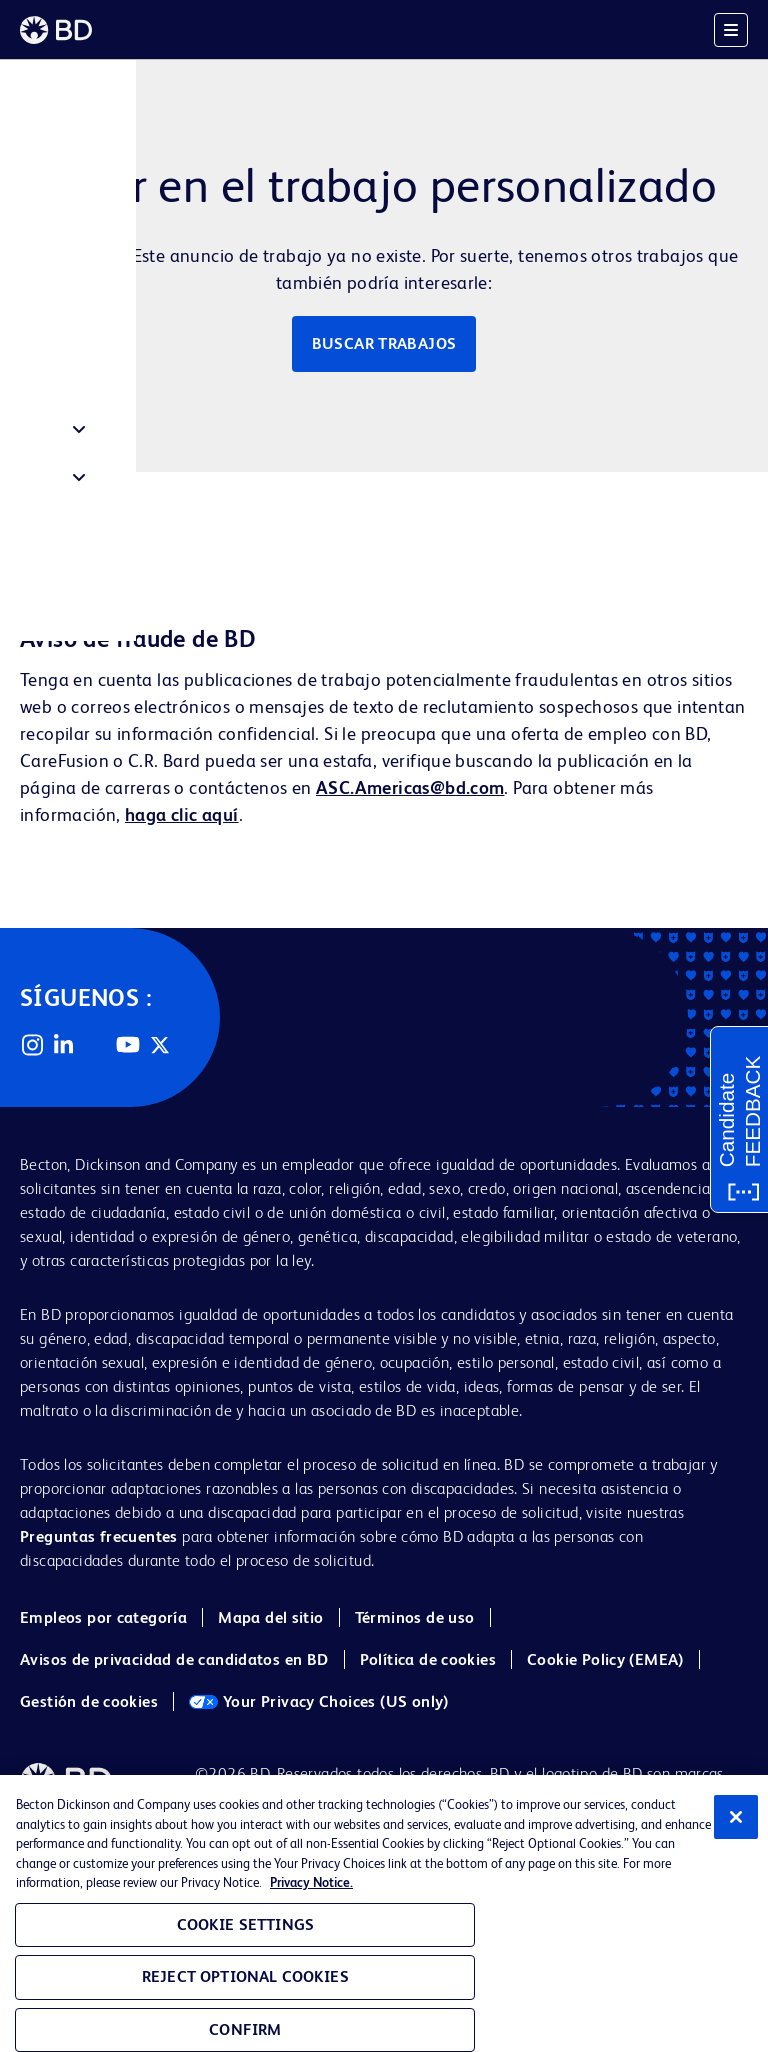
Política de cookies (428, 1659)
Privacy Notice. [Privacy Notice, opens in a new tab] (311, 1882)
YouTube (128, 1045)
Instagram (32, 1045)
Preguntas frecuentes (99, 1536)
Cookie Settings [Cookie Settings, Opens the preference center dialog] (245, 1924)
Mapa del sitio (270, 1617)
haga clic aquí (181, 814)
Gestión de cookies (89, 1701)
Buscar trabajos (384, 343)
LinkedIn (64, 1045)
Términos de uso (415, 1617)
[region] (384, 1913)
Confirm (245, 2029)
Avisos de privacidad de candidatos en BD (174, 1659)
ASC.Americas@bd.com (410, 787)
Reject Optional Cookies (245, 1976)
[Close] (736, 1817)
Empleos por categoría (103, 1617)
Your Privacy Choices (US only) (319, 1701)
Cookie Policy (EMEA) (605, 1659)
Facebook (96, 1045)
